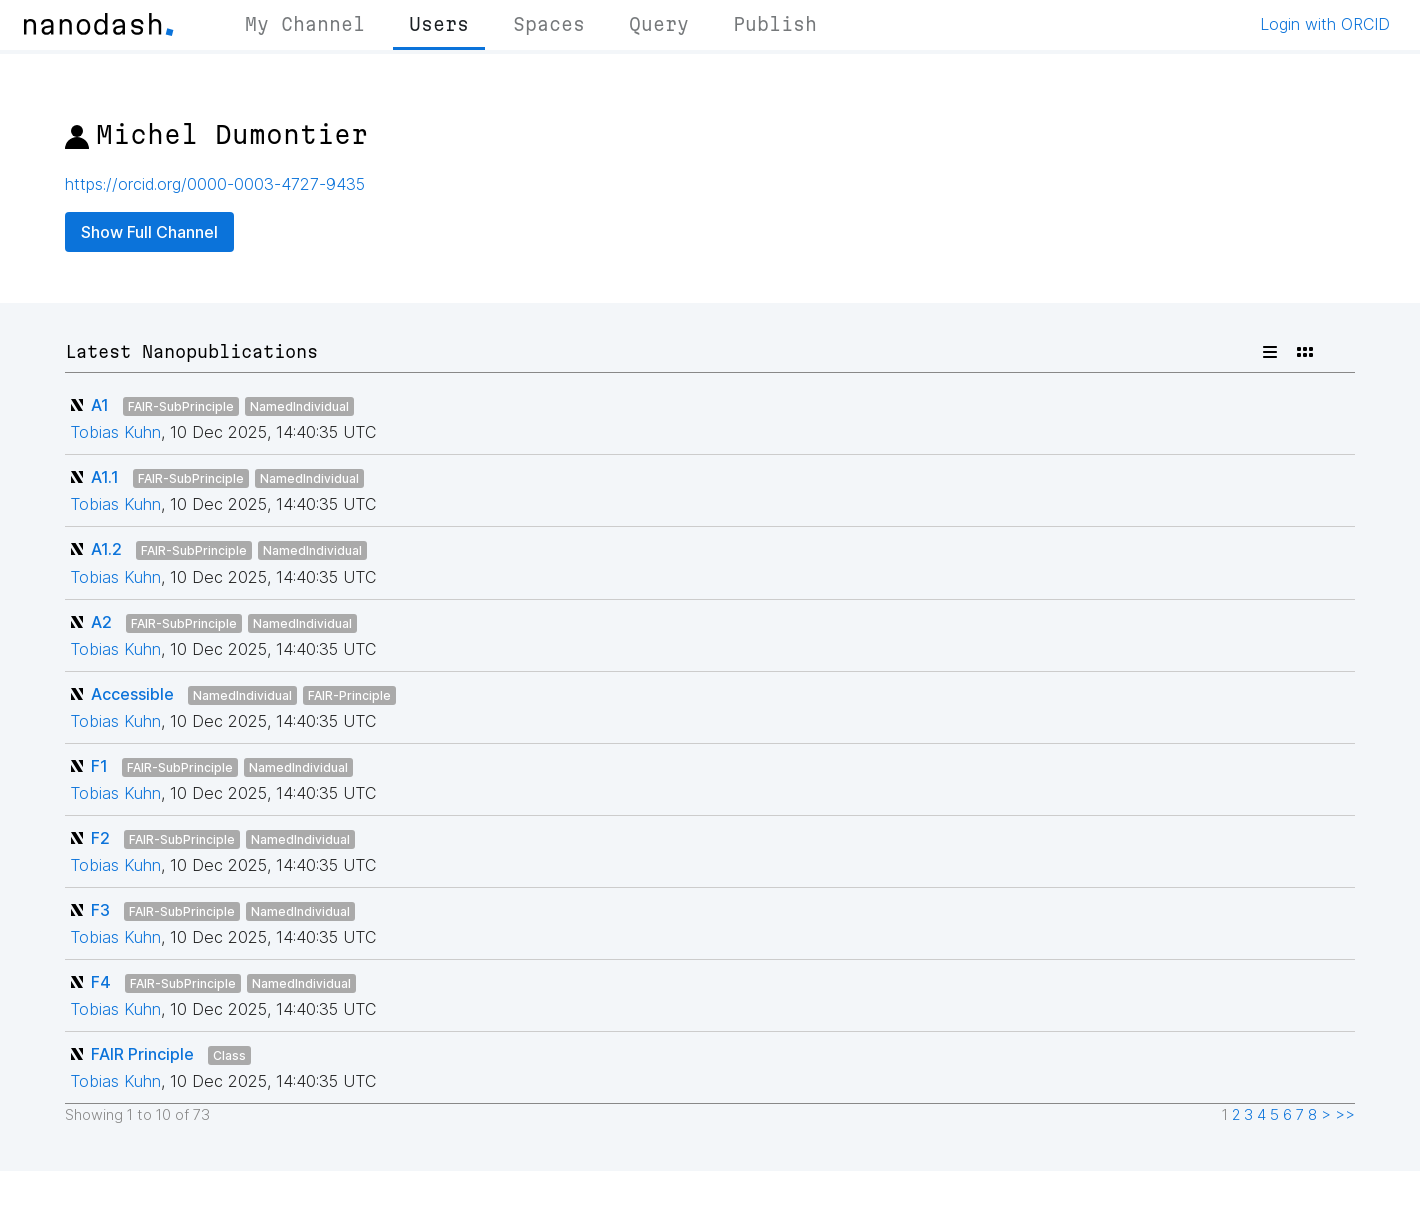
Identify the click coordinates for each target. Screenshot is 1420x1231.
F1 (99, 766)
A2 (101, 622)
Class (229, 1055)
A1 (100, 405)
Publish (775, 24)
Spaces (549, 24)
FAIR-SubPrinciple (181, 406)
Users (439, 24)
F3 (100, 910)
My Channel (305, 24)
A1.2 (106, 549)
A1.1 (105, 477)
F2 (100, 838)
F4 (101, 982)
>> (1345, 1115)
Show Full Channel (149, 232)
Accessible (132, 694)
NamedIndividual (299, 406)
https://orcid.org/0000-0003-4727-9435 (215, 184)
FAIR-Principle (349, 695)
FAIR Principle (142, 1054)
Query (659, 24)
